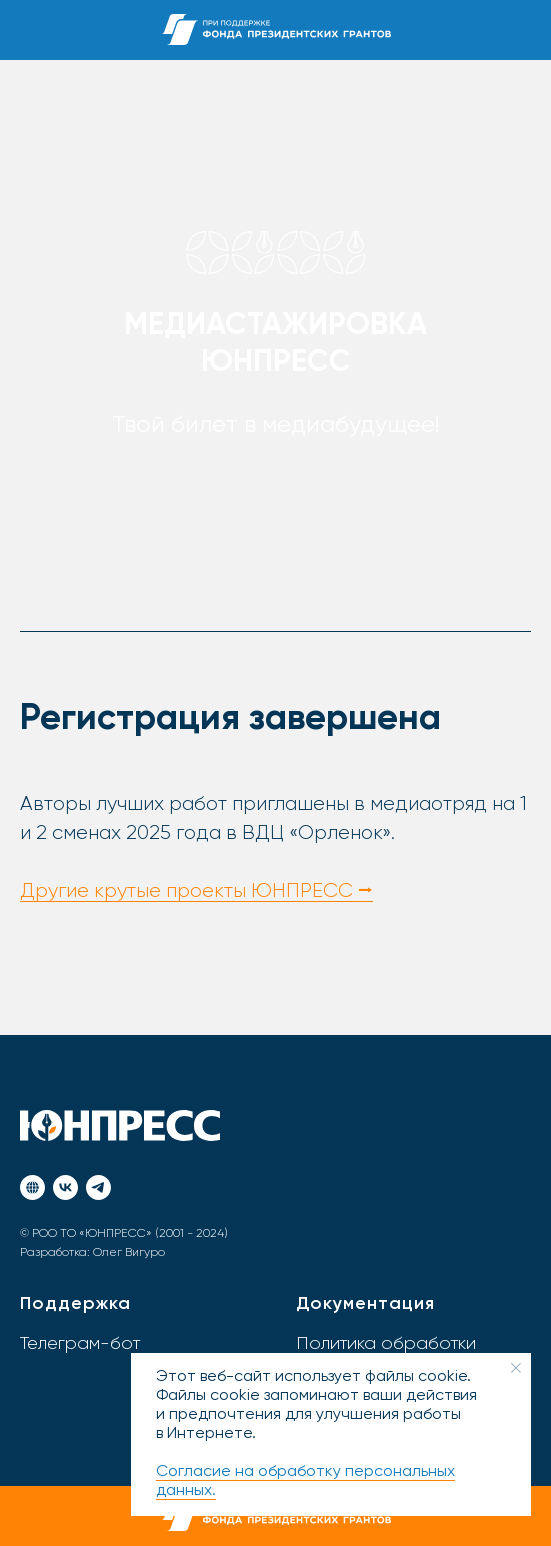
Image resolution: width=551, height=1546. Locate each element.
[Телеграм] (98, 1187)
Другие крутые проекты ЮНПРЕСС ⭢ (196, 891)
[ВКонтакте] (65, 1187)
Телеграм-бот (80, 1344)
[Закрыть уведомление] (516, 1368)
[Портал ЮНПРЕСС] (32, 1187)
